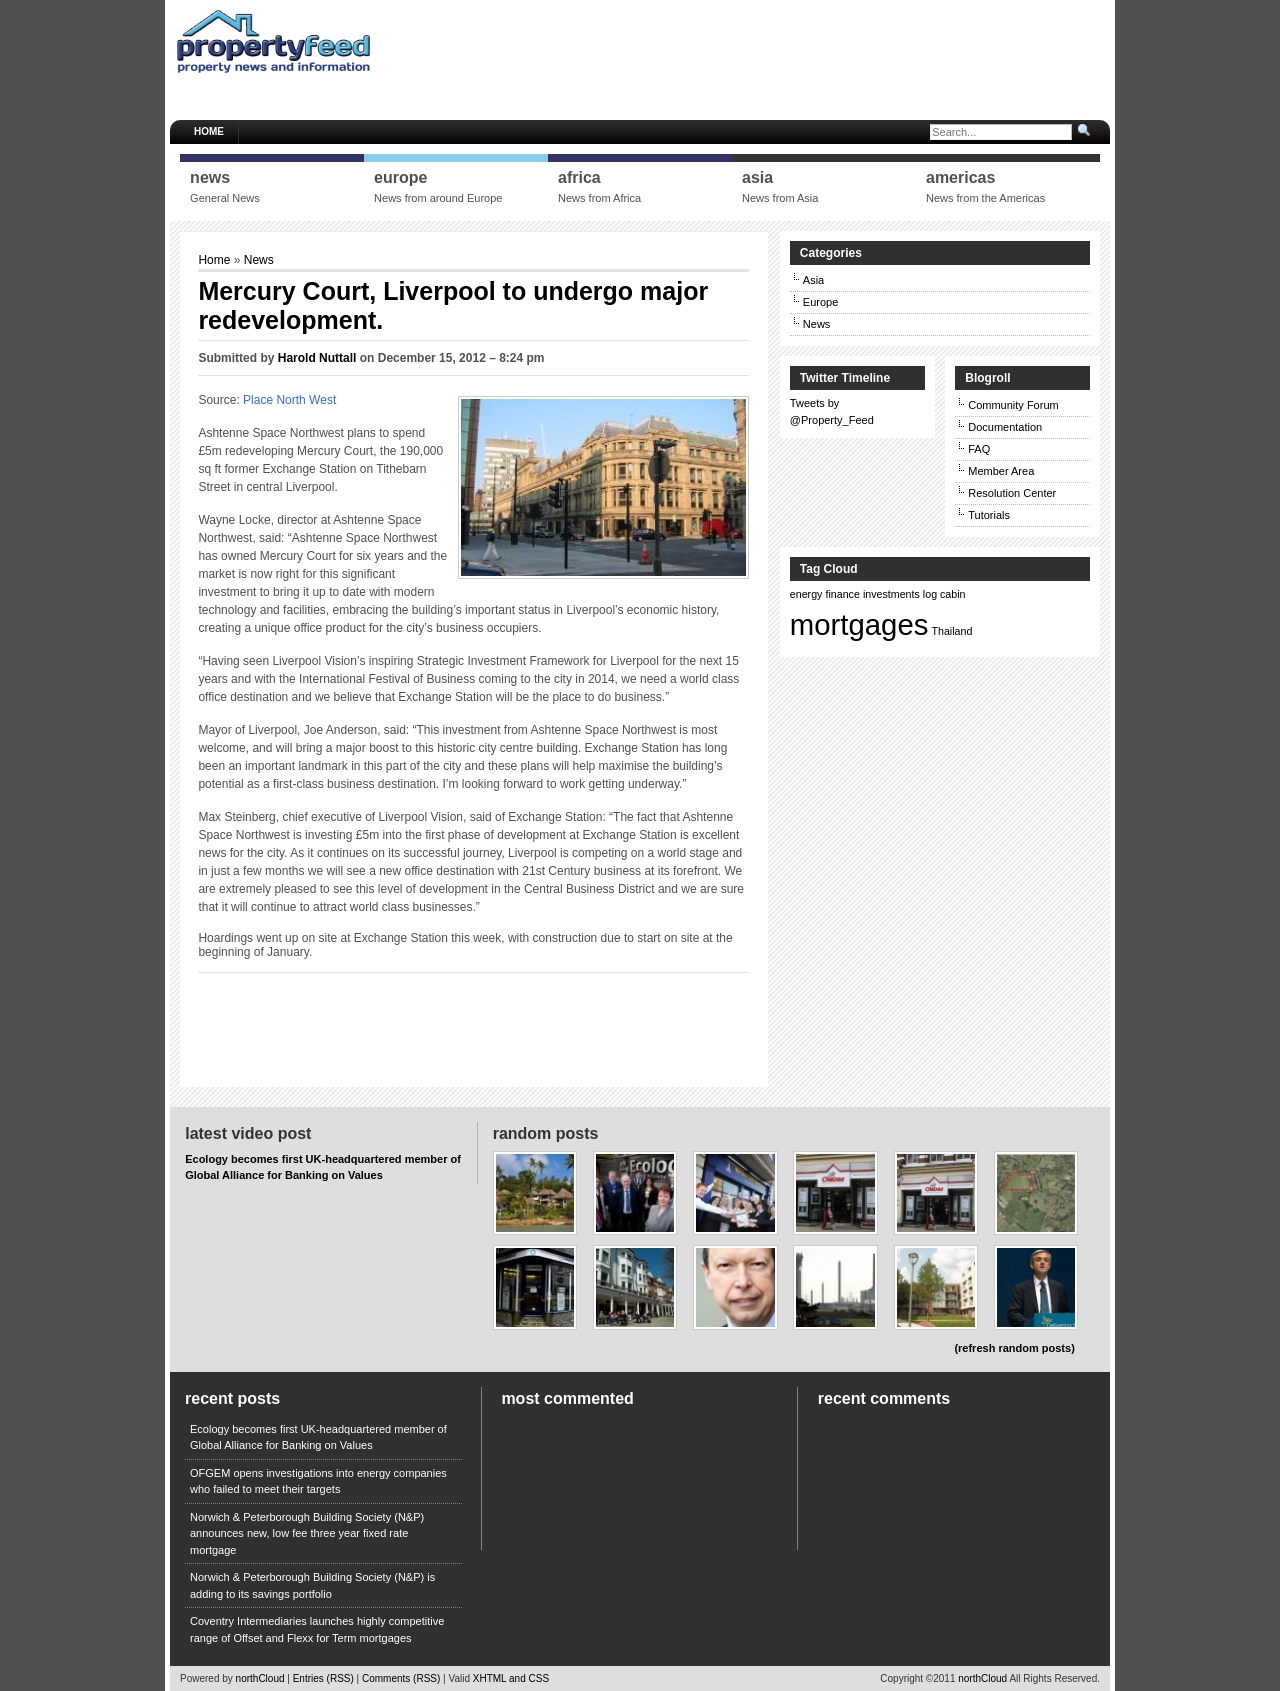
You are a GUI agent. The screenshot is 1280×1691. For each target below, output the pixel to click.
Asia (813, 280)
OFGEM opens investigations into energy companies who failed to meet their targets (318, 1481)
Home (209, 131)
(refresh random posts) (1014, 1348)
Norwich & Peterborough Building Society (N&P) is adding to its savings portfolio (312, 1585)
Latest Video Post (248, 1133)
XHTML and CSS (511, 1678)
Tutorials (989, 515)
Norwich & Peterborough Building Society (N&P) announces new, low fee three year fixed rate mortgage (307, 1533)
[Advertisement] (744, 55)
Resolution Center (1012, 493)
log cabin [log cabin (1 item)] (944, 594)
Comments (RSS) (401, 1678)
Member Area (1001, 471)
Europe (820, 302)
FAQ (979, 449)
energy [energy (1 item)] (806, 594)
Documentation (1005, 427)
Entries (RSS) (323, 1678)
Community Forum (1013, 405)
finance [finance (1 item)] (843, 594)
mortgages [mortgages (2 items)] (859, 624)
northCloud (260, 1678)
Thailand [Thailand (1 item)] (951, 631)
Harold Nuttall (317, 358)
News (259, 260)
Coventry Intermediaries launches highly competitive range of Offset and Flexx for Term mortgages (317, 1629)
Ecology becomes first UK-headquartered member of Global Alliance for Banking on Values (318, 1437)
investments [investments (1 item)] (891, 594)
